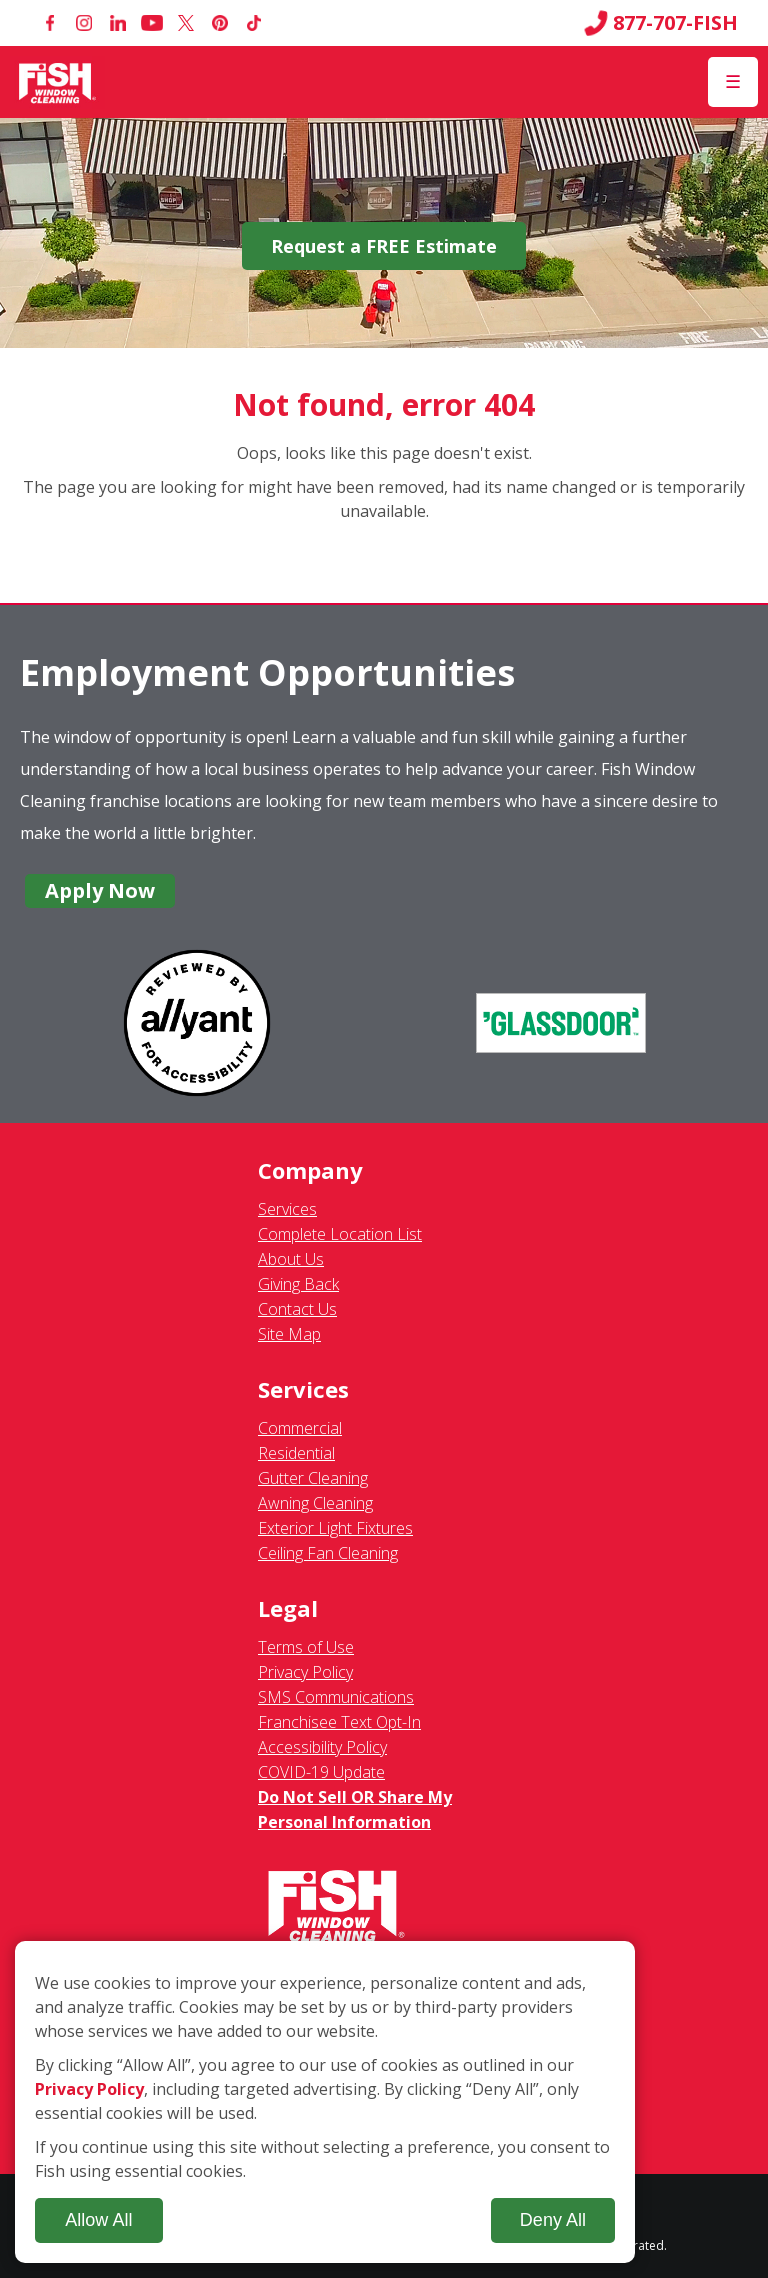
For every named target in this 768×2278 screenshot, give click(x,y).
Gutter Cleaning (313, 1478)
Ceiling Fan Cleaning (328, 1553)
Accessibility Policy (322, 1747)
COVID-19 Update (321, 1772)
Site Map (289, 1334)
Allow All (98, 2220)
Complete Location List (340, 1234)
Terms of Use (306, 1647)
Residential (296, 1453)
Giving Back (298, 1284)
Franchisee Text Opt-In (339, 1722)
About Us (291, 1259)
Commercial (300, 1428)
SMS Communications (336, 1697)
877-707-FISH (661, 23)
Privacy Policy (305, 1672)
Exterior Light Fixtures (335, 1528)
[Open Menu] (733, 82)
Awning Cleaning (315, 1503)
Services (287, 1209)
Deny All (553, 2220)
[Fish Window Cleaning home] (57, 82)
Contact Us (297, 1309)
